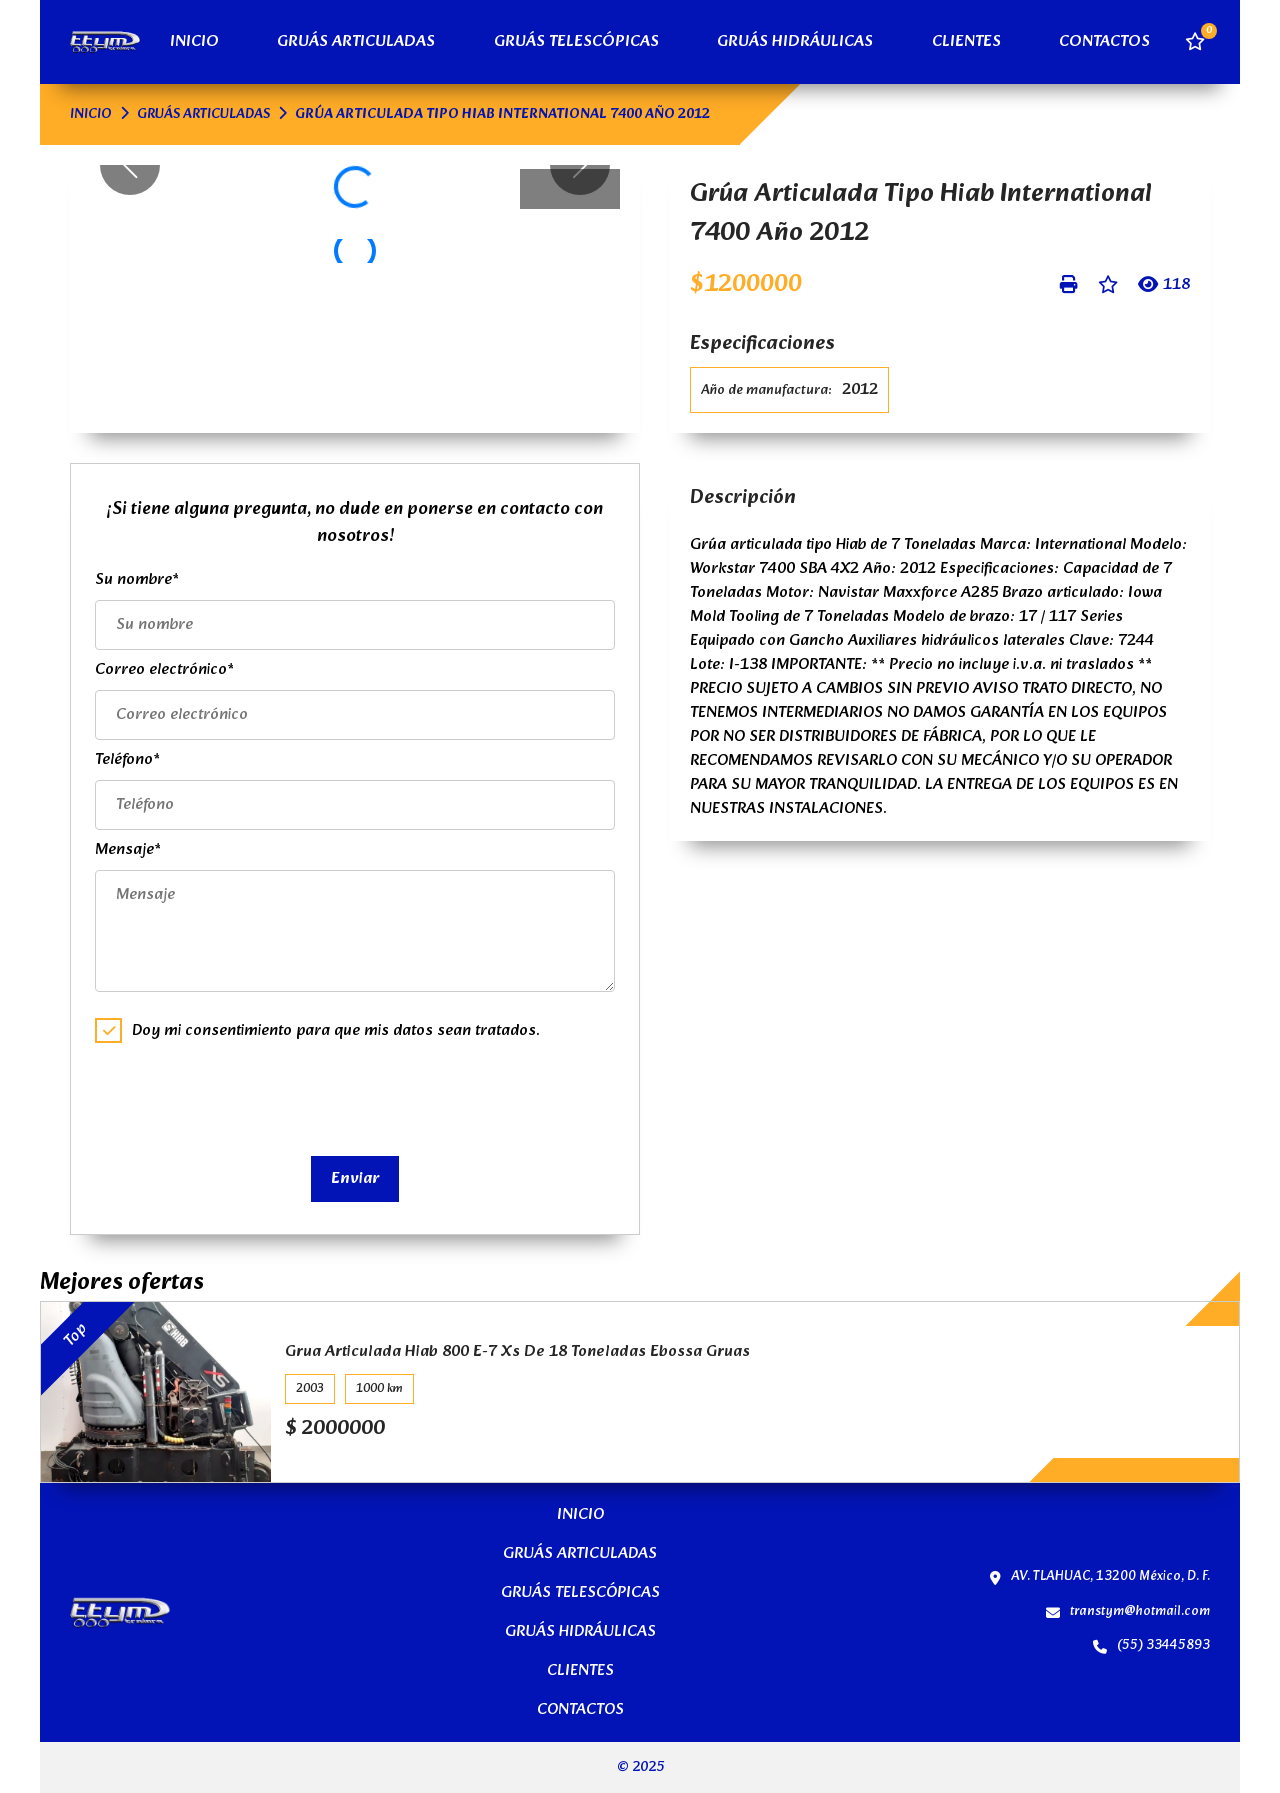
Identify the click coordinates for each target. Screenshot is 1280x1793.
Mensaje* (128, 849)
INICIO (194, 42)
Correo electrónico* (164, 669)
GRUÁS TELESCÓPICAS (576, 42)
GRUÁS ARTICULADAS (356, 42)
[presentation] (247, 1097)
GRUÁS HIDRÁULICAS (795, 42)
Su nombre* (137, 579)
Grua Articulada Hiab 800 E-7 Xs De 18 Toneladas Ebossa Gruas (517, 1352)
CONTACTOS (1104, 42)
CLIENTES (966, 42)
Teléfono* (127, 759)
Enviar (355, 1178)
